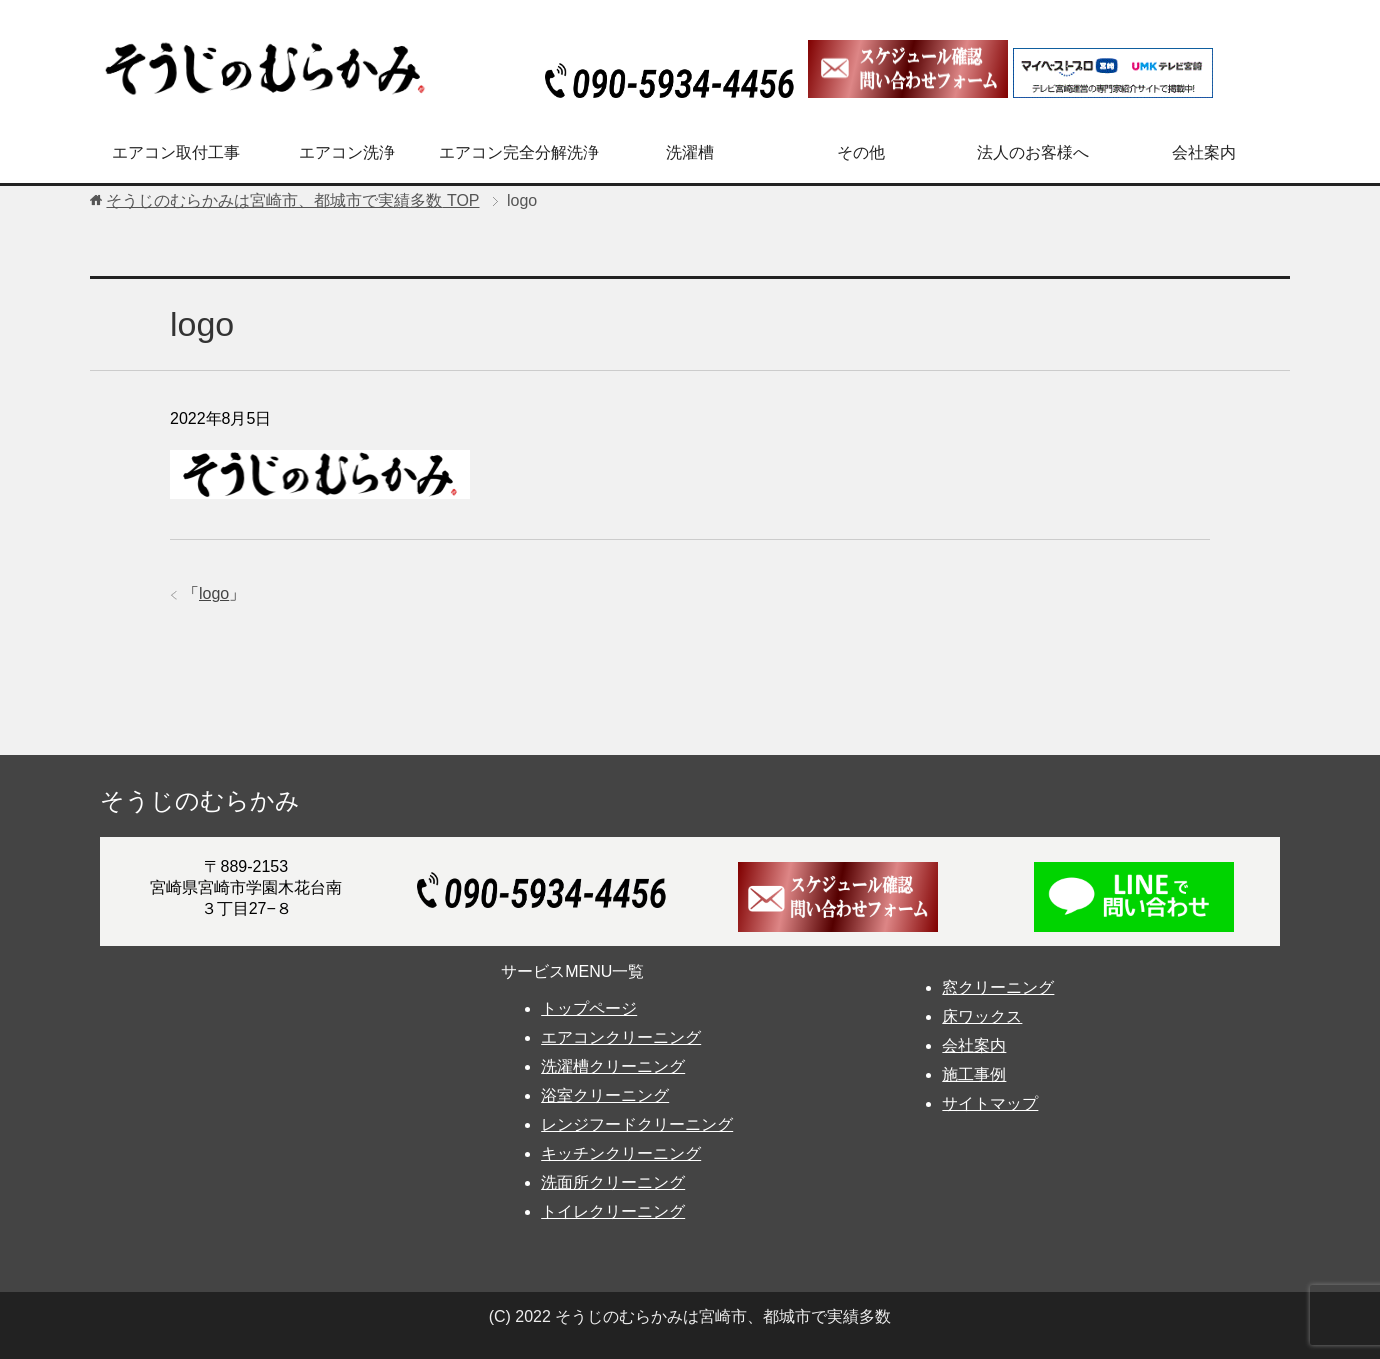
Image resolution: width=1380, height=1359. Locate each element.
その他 (861, 152)
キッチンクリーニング (621, 1153)
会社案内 (1204, 152)
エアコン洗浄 (347, 152)
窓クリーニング (998, 987)
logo (214, 593)
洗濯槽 (690, 152)
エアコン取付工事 (176, 152)
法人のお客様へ (1033, 152)
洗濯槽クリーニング (613, 1066)
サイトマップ (990, 1103)
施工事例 (974, 1074)
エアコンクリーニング (621, 1037)
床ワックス (982, 1016)
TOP (292, 200)
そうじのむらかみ (200, 800)
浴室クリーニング (605, 1095)
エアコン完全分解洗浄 (519, 152)
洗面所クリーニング (613, 1182)
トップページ (589, 1008)
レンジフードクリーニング (637, 1124)
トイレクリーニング (613, 1211)
